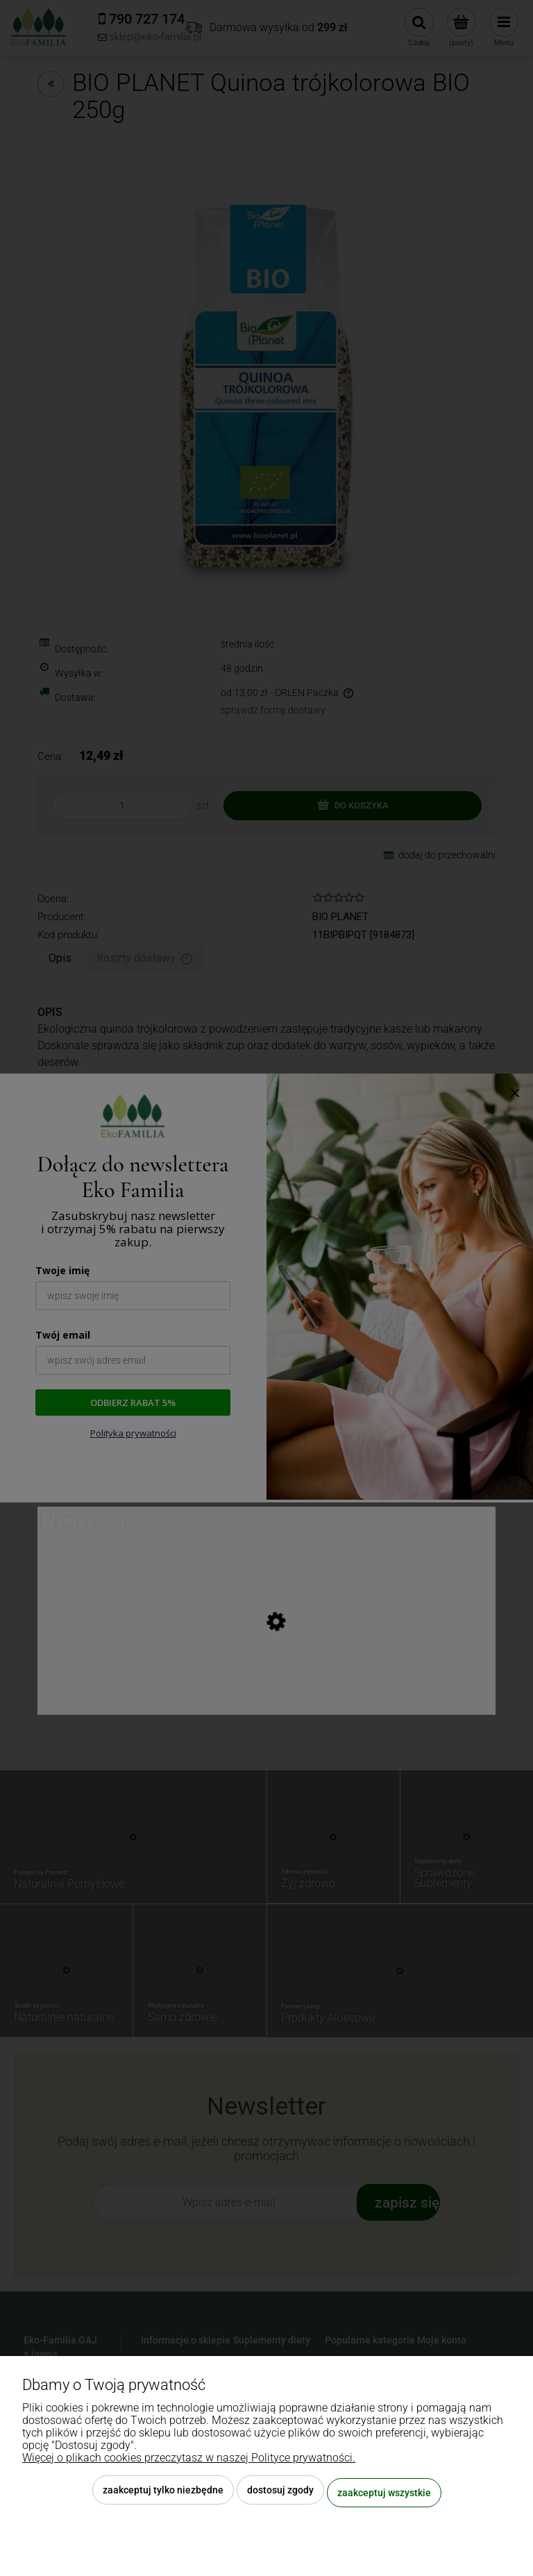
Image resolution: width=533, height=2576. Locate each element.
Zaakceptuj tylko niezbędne (163, 2494)
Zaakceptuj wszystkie (384, 2494)
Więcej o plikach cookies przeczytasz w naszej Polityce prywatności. (188, 2462)
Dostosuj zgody (280, 2494)
